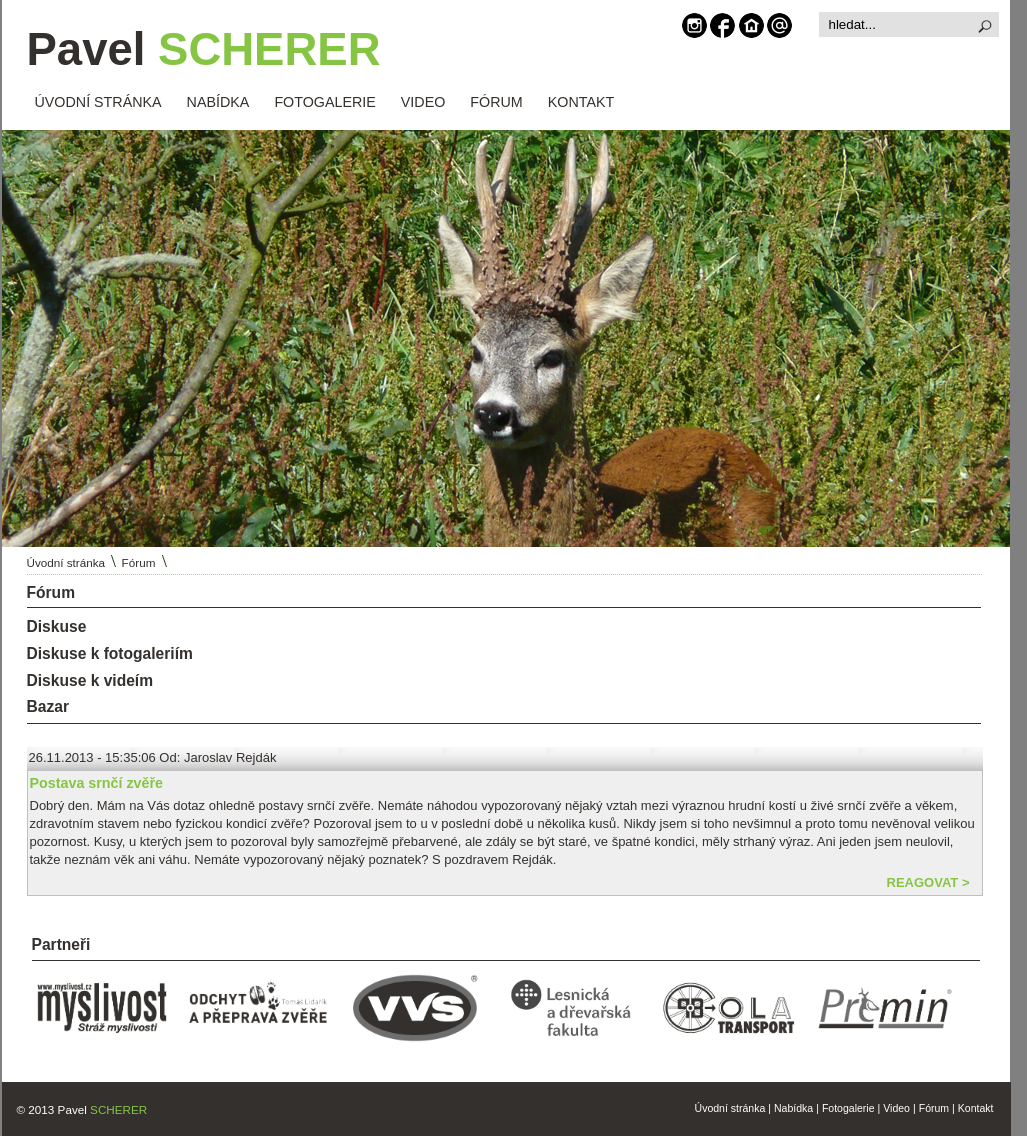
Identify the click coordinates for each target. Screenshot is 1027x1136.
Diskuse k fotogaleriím (110, 653)
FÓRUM (496, 102)
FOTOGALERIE (324, 102)
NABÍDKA (218, 102)
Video (896, 1108)
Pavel (204, 49)
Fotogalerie (848, 1108)
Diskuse (57, 626)
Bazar (48, 706)
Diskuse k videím (90, 680)
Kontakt (976, 1108)
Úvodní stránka (66, 562)
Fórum (139, 562)
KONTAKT (581, 102)
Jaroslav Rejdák (230, 757)
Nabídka (793, 1108)
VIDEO (423, 102)
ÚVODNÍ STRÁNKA (98, 102)
